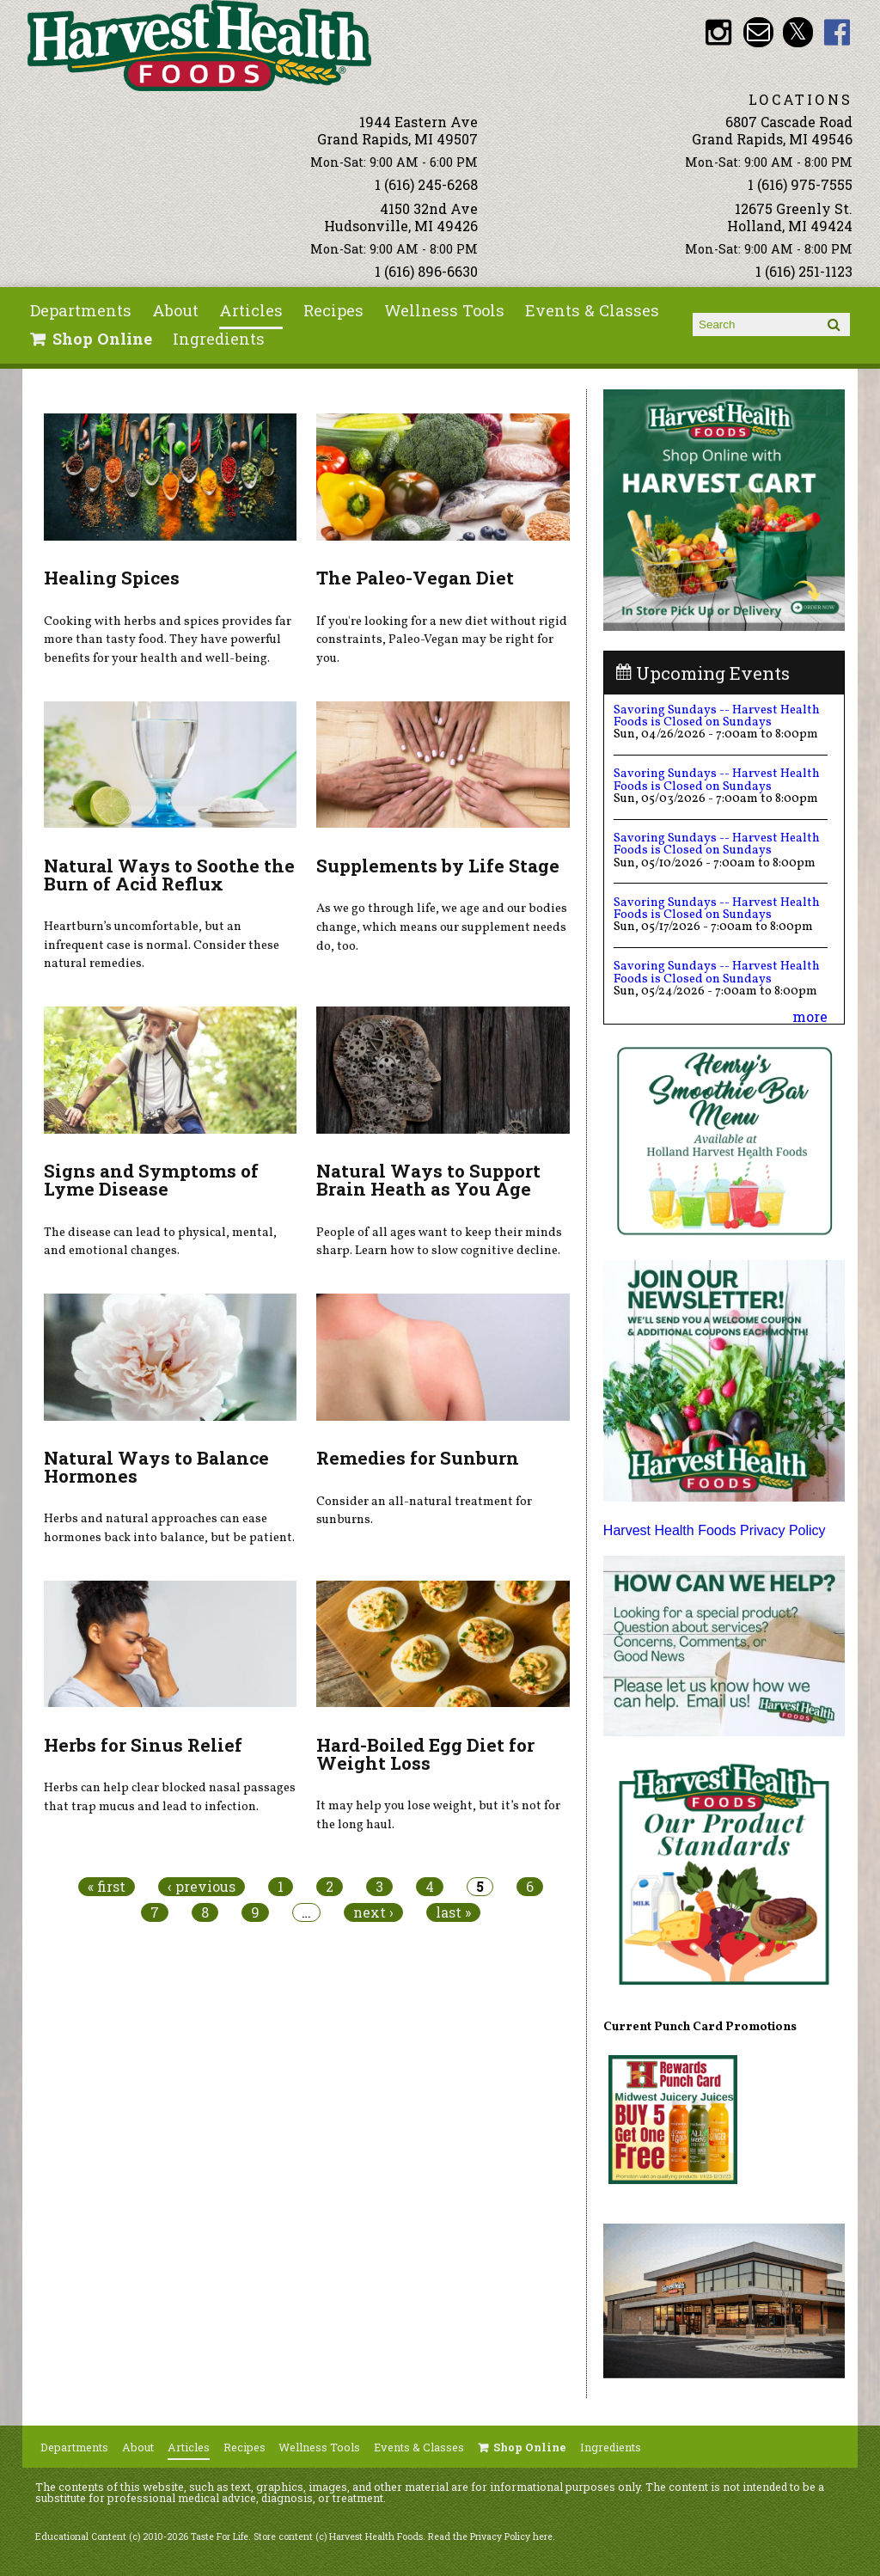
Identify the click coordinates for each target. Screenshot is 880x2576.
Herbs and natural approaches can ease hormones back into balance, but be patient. (169, 1528)
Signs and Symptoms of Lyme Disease (151, 1180)
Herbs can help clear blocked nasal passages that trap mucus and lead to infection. (170, 1797)
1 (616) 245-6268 (426, 184)
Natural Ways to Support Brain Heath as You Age (428, 1180)
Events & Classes (592, 310)
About (175, 310)
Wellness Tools (444, 310)
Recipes (333, 310)
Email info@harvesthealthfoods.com (758, 32)
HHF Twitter (798, 32)
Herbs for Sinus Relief (143, 1745)
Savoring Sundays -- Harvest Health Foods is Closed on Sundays (717, 716)
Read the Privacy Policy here (490, 2536)
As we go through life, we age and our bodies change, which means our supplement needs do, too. (441, 927)
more (810, 1016)
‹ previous (201, 1886)
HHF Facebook (837, 32)
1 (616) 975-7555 (800, 184)
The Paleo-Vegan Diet (415, 578)
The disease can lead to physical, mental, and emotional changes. (160, 1242)
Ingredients (219, 338)
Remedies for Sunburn (417, 1458)
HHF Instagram (719, 32)
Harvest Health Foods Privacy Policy (714, 1530)
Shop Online (102, 338)
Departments (80, 310)
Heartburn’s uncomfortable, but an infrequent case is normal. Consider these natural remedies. (161, 945)
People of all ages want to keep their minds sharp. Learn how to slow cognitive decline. (439, 1242)
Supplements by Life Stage (437, 866)
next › (373, 1912)
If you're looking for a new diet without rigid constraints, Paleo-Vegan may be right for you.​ (441, 640)
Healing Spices (112, 578)
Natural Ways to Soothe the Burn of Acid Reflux (169, 875)
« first (106, 1886)
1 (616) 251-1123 (803, 271)
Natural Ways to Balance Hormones (156, 1467)
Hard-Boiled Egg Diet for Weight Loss (425, 1754)
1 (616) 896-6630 (426, 271)
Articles (251, 310)
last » (453, 1912)
